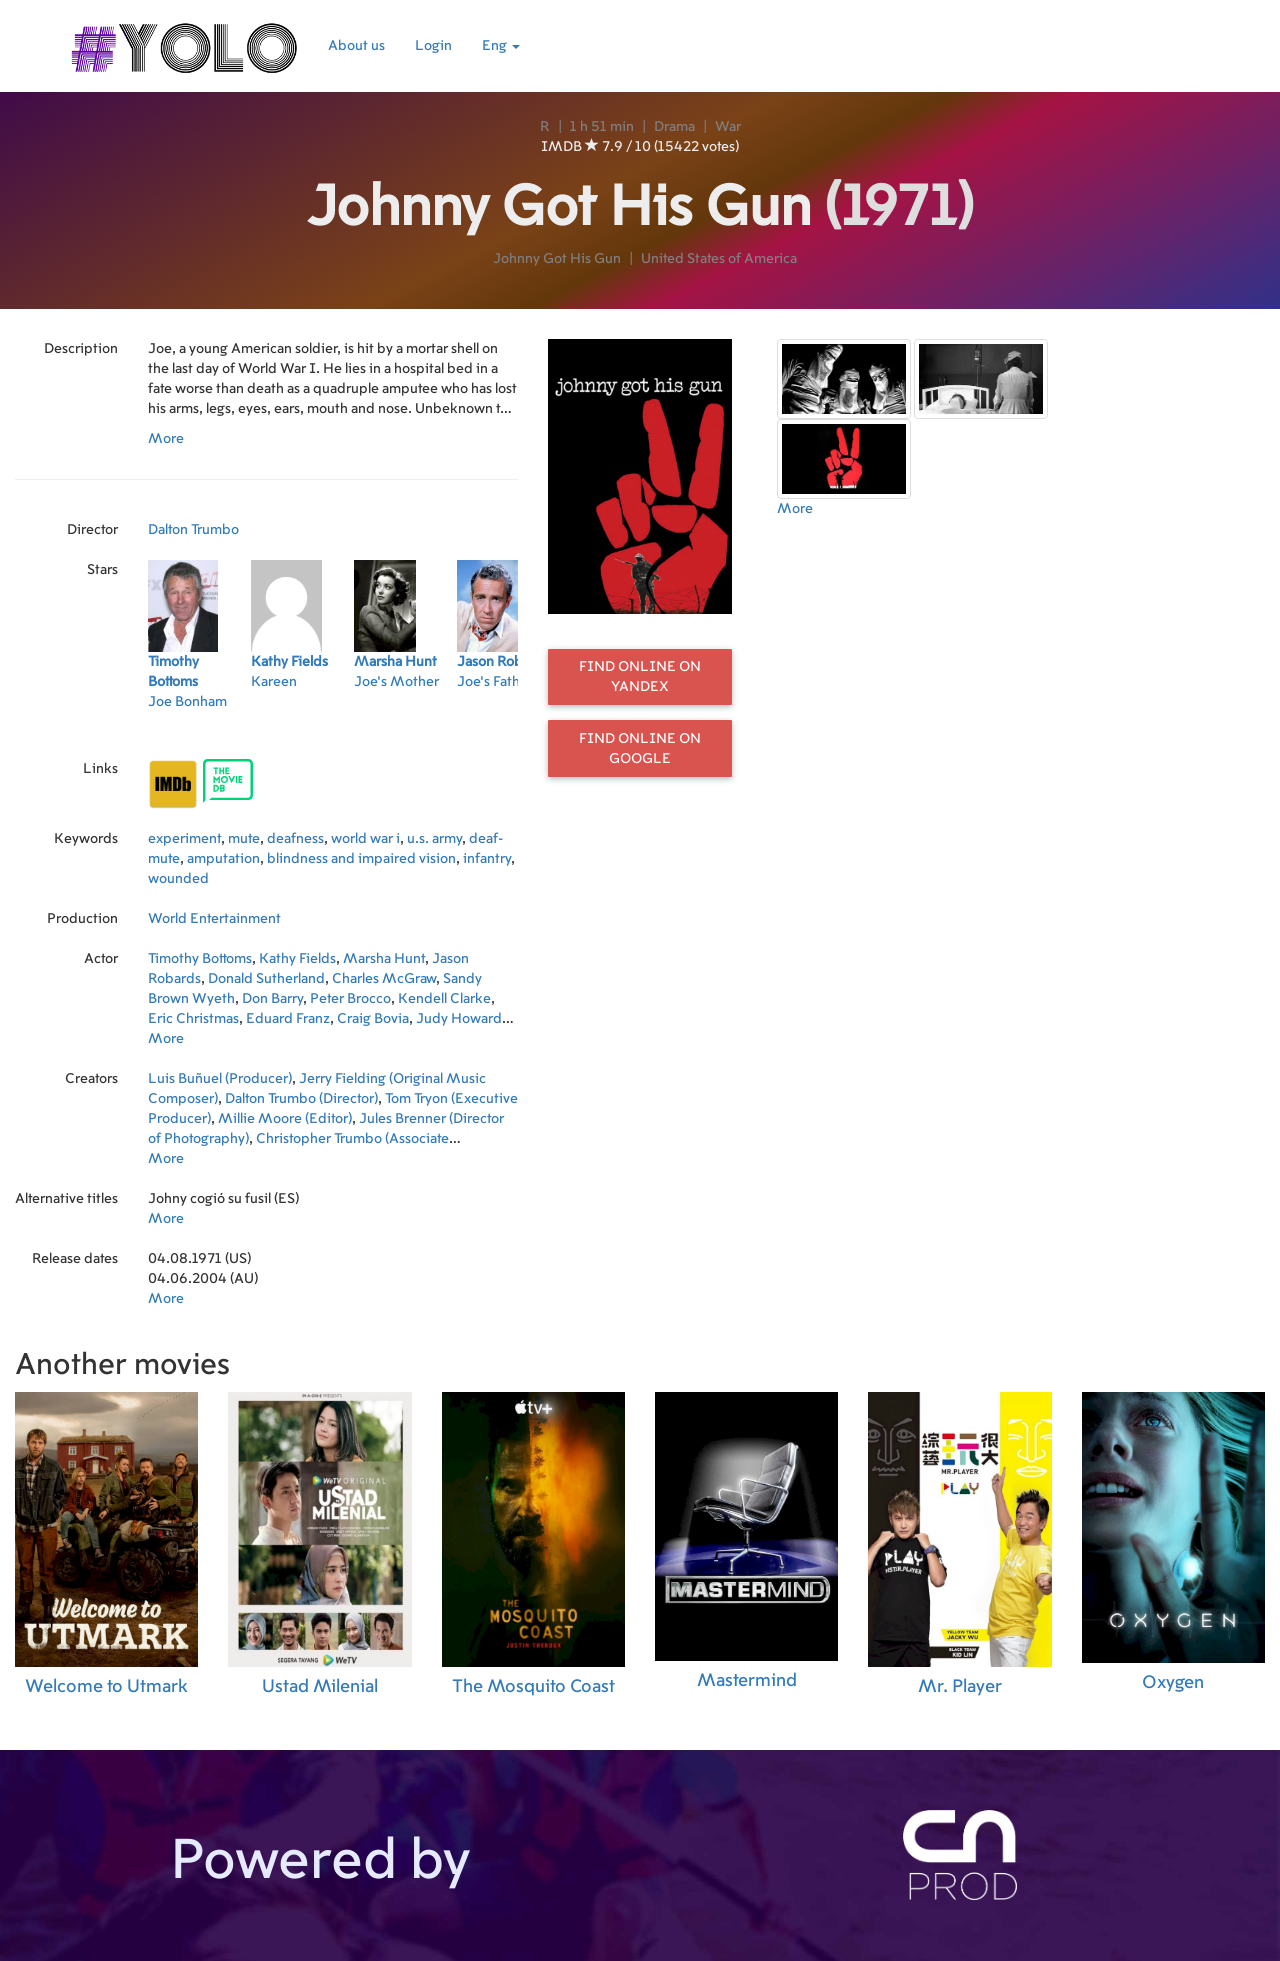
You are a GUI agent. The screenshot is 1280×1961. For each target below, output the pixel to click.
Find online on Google (640, 749)
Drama (674, 127)
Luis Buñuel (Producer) (220, 1079)
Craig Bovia (373, 1019)
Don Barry (272, 999)
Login (433, 46)
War (728, 127)
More (166, 439)
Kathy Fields (297, 959)
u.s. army (434, 839)
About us (356, 46)
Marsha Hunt (384, 959)
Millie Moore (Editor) (285, 1119)
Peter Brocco (350, 999)
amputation (223, 859)
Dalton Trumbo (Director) (301, 1099)
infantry (487, 859)
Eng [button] (501, 46)
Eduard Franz (288, 1019)
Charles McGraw (384, 979)
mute (244, 839)
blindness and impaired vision (361, 859)
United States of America (719, 259)
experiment (184, 839)
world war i (365, 839)
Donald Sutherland (266, 979)
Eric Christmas (193, 1019)
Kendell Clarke (444, 999)
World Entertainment (214, 919)
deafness (295, 839)
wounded (178, 879)
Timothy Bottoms (200, 959)
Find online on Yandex (640, 677)
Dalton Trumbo (193, 530)
